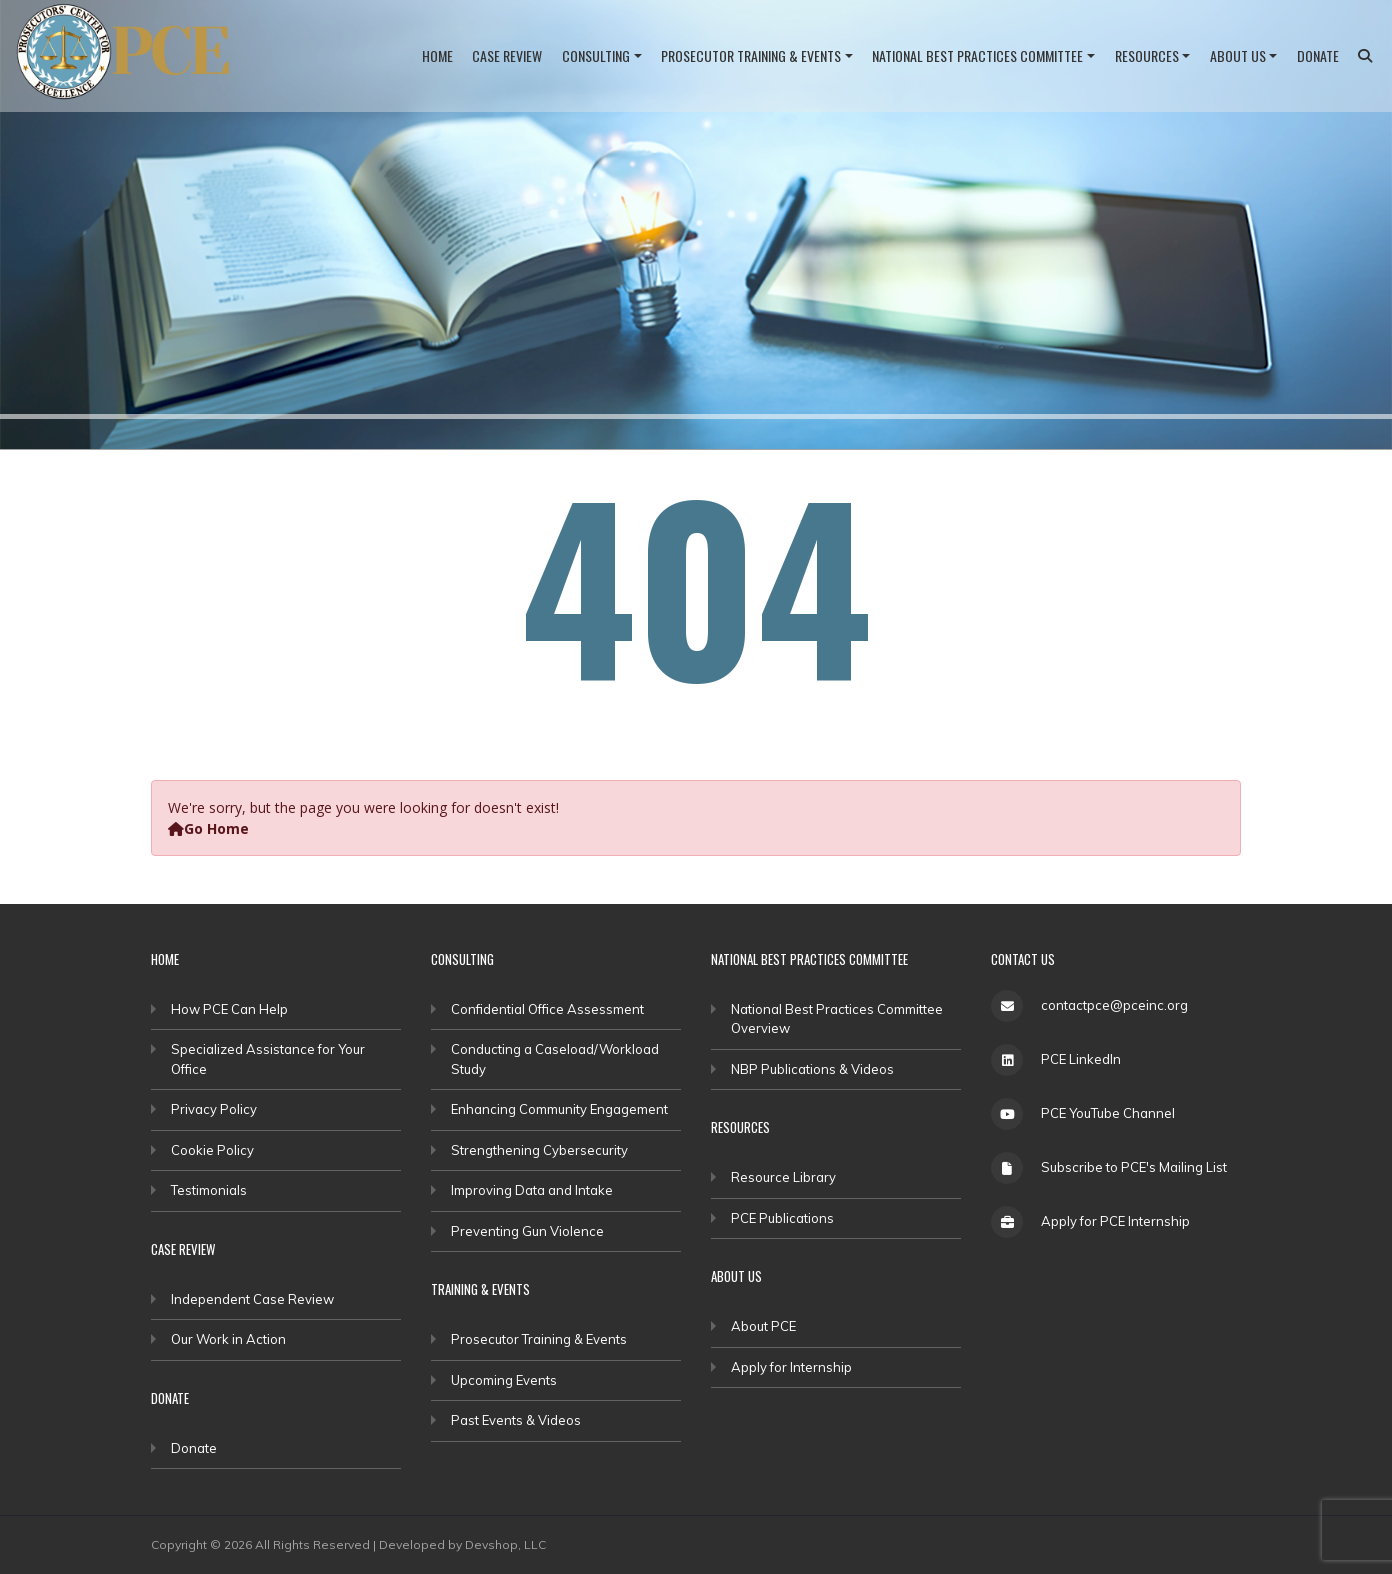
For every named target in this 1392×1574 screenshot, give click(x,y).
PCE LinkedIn (1081, 1059)
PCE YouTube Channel (1108, 1113)
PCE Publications (782, 1218)
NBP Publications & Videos (812, 1069)
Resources (1147, 55)
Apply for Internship (791, 1367)
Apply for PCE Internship (1115, 1221)
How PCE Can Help (229, 1009)
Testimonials (209, 1190)
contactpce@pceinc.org (1114, 1005)
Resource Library (783, 1177)
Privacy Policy (214, 1109)
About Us (1238, 55)
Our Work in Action (228, 1339)
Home (437, 55)
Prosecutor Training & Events (751, 55)
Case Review (507, 55)
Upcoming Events (504, 1380)
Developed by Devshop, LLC (462, 1544)
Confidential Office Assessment (547, 1009)
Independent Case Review (252, 1299)
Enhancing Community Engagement (559, 1109)
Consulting (596, 55)
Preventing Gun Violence (527, 1231)
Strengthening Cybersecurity (539, 1150)
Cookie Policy (212, 1150)
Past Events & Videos (516, 1420)
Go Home (208, 828)
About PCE (763, 1326)
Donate (1318, 55)
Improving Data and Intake (532, 1190)
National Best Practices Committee (977, 55)
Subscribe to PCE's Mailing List (1134, 1167)
